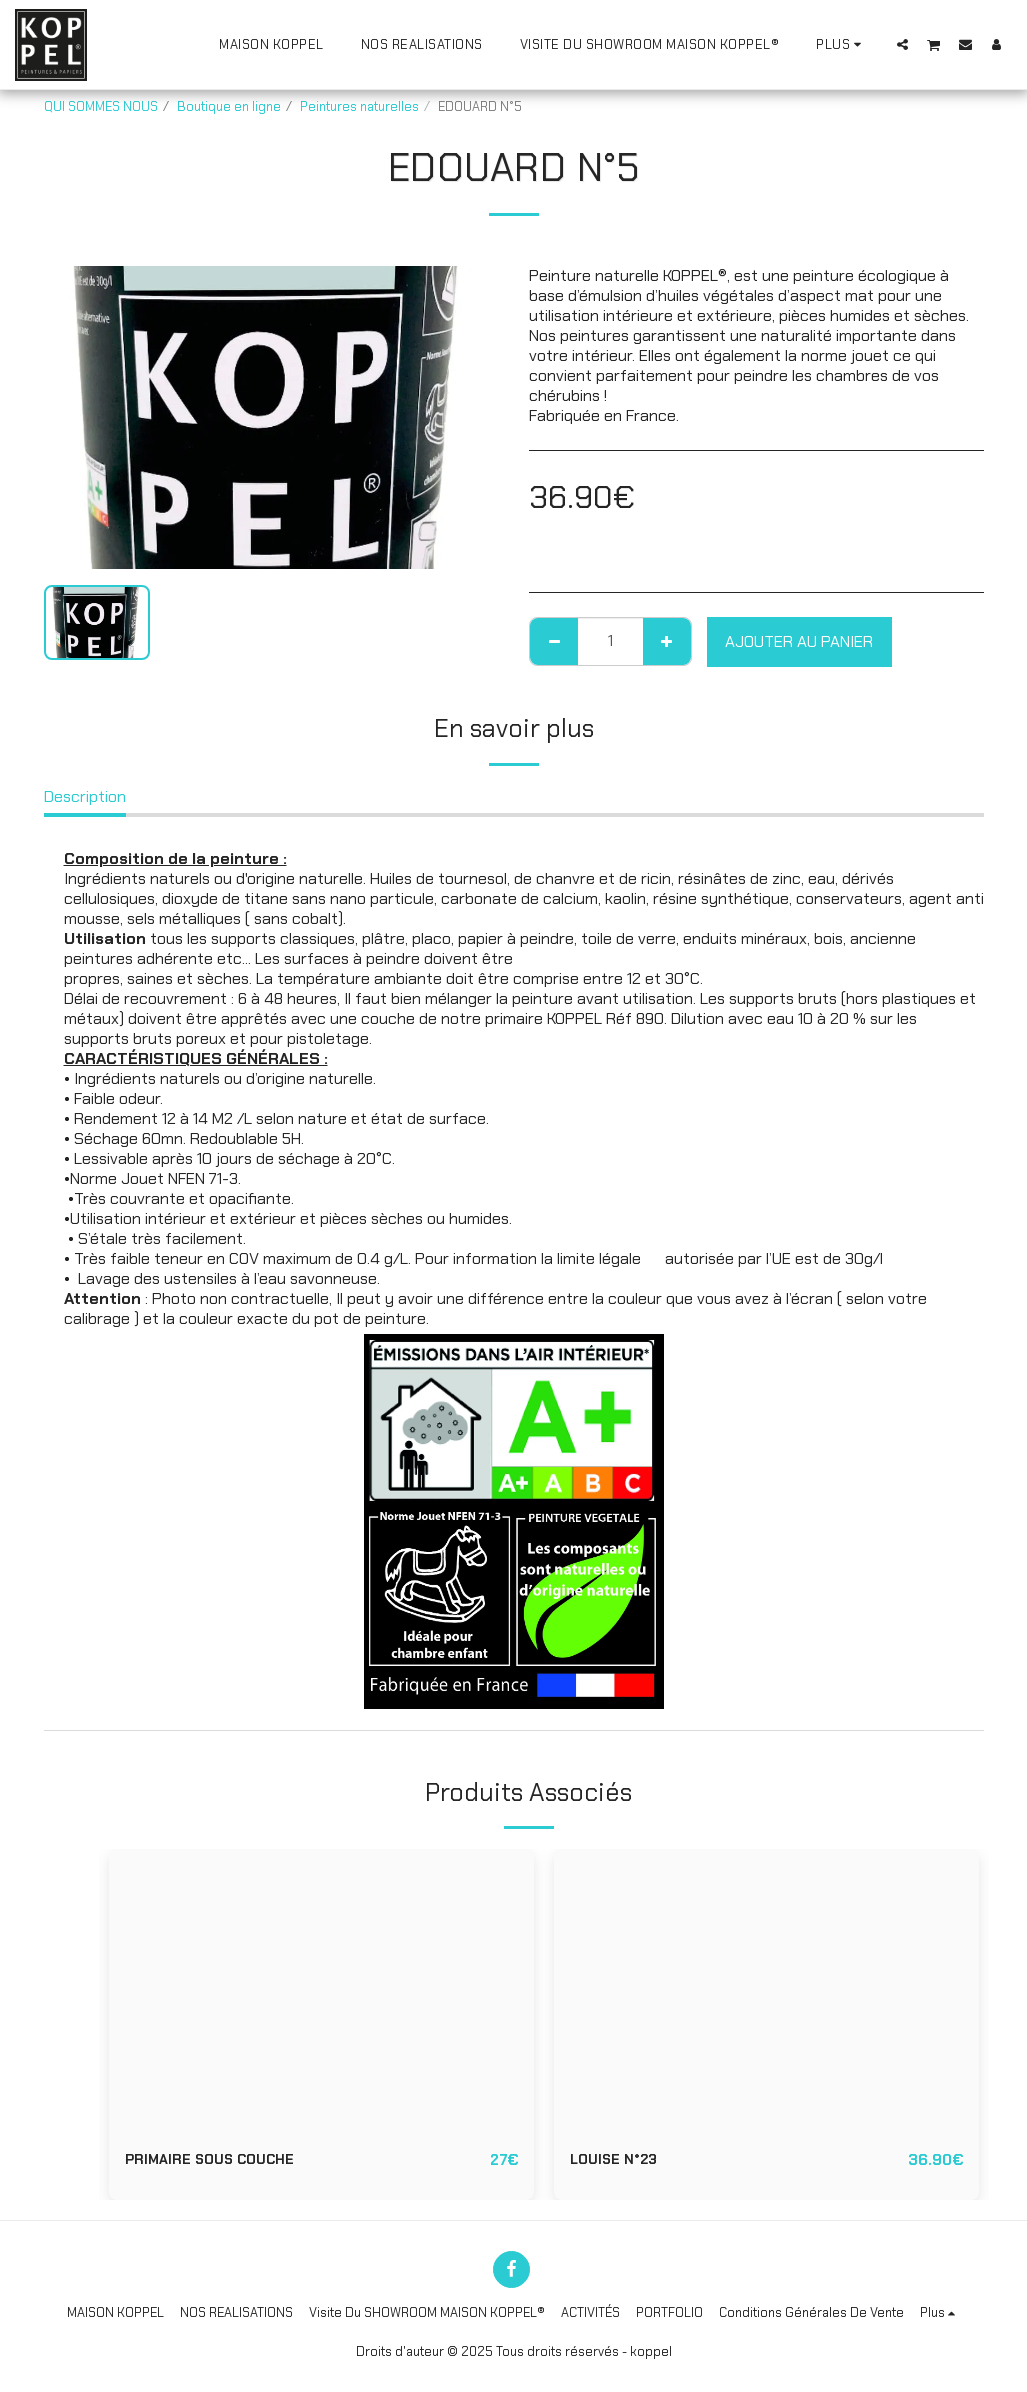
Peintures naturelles (359, 106)
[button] (902, 44)
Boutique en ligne (229, 106)
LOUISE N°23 (619, 2160)
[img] (321, 1990)
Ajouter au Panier (799, 641)
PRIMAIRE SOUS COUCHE (220, 2160)
